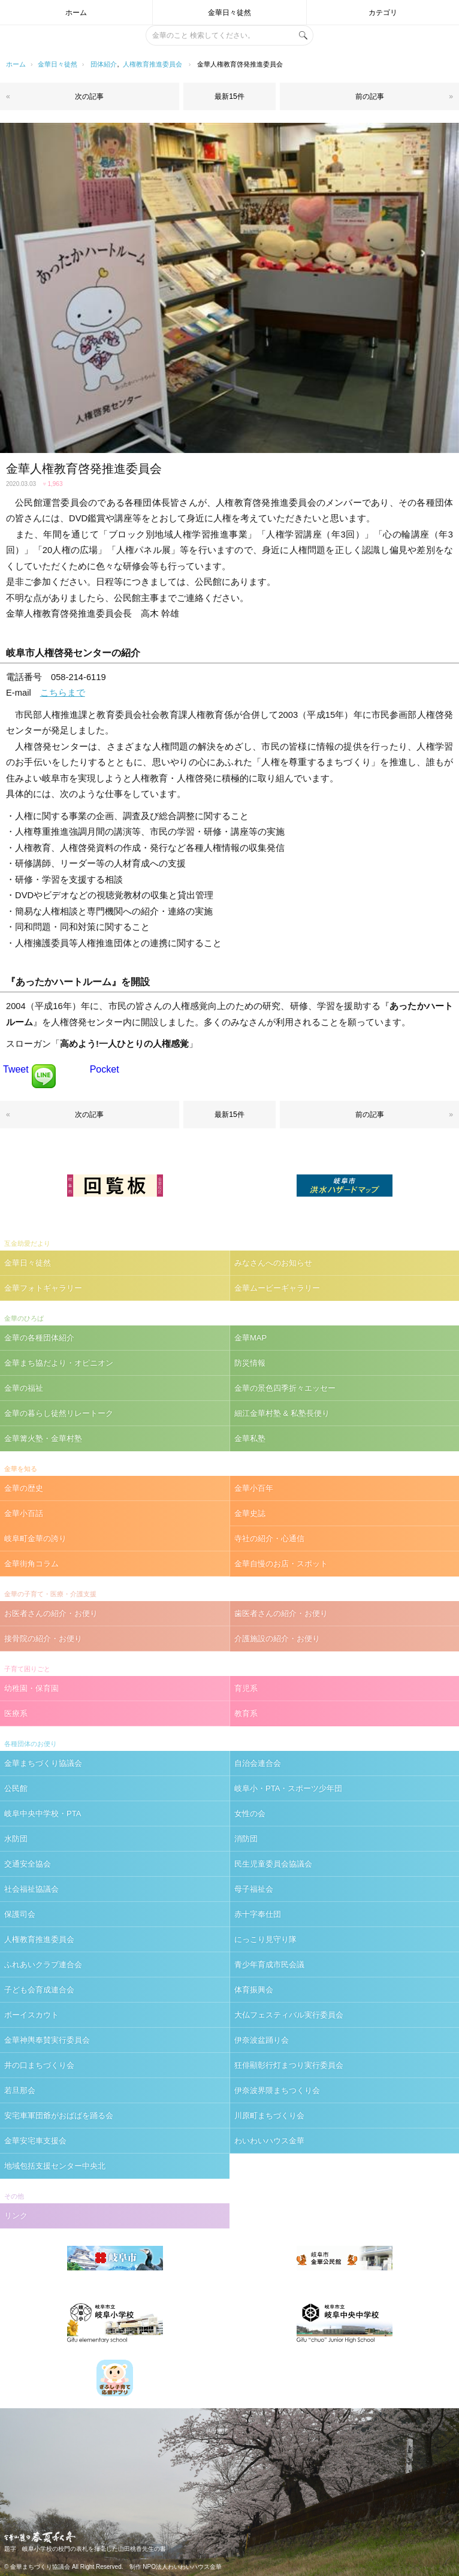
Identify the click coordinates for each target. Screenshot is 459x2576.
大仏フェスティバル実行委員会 (288, 2014)
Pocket (104, 1069)
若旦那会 (19, 2090)
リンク (16, 2215)
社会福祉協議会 (31, 1889)
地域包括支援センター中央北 (54, 2165)
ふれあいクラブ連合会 (43, 1964)
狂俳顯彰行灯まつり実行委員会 (288, 2065)
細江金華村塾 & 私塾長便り (282, 1413)
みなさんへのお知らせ (273, 1262)
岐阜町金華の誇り (35, 1538)
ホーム (76, 12)
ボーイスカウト (31, 2014)
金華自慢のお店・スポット (281, 1563)
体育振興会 (253, 1989)
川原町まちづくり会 (269, 2115)
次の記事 (89, 96)
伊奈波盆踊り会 (261, 2040)
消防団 (246, 1838)
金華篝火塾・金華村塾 (43, 1438)
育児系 (246, 1688)
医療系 (16, 1713)
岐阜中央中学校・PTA (42, 1813)
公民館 (16, 1788)
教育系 (246, 1713)
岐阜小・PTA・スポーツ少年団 (288, 1788)
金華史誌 (249, 1513)
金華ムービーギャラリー (277, 1288)
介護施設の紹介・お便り (277, 1638)
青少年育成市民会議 (269, 1964)
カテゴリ (383, 12)
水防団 (16, 1838)
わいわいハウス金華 (269, 2140)
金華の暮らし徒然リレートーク (58, 1413)
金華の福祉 (23, 1388)
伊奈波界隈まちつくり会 (277, 2090)
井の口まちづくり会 (39, 2065)
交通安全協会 (27, 1863)
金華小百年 (253, 1488)
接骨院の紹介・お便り (43, 1638)
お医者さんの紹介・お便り (51, 1613)
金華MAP (250, 1337)
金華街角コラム (31, 1563)
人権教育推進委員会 (152, 64)
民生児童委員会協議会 (273, 1863)
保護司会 (19, 1914)
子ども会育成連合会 (39, 1989)
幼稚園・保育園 (31, 1688)
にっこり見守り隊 (265, 1939)
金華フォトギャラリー (43, 1288)
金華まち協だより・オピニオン (58, 1362)
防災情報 (249, 1362)
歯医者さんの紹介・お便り (281, 1613)
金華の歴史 (23, 1488)
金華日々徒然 (229, 12)
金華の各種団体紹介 (39, 1337)
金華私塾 (249, 1438)
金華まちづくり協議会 (43, 1763)
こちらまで (62, 692)
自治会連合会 (257, 1763)
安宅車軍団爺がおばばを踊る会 (58, 2115)
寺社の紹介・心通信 (269, 1538)
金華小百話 (23, 1513)
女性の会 (249, 1813)
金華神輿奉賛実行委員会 (47, 2040)
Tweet (16, 1069)
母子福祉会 (253, 1889)
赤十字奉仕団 (257, 1914)
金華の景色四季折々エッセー (285, 1388)
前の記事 (369, 96)
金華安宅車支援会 (35, 2140)
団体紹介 (103, 64)
